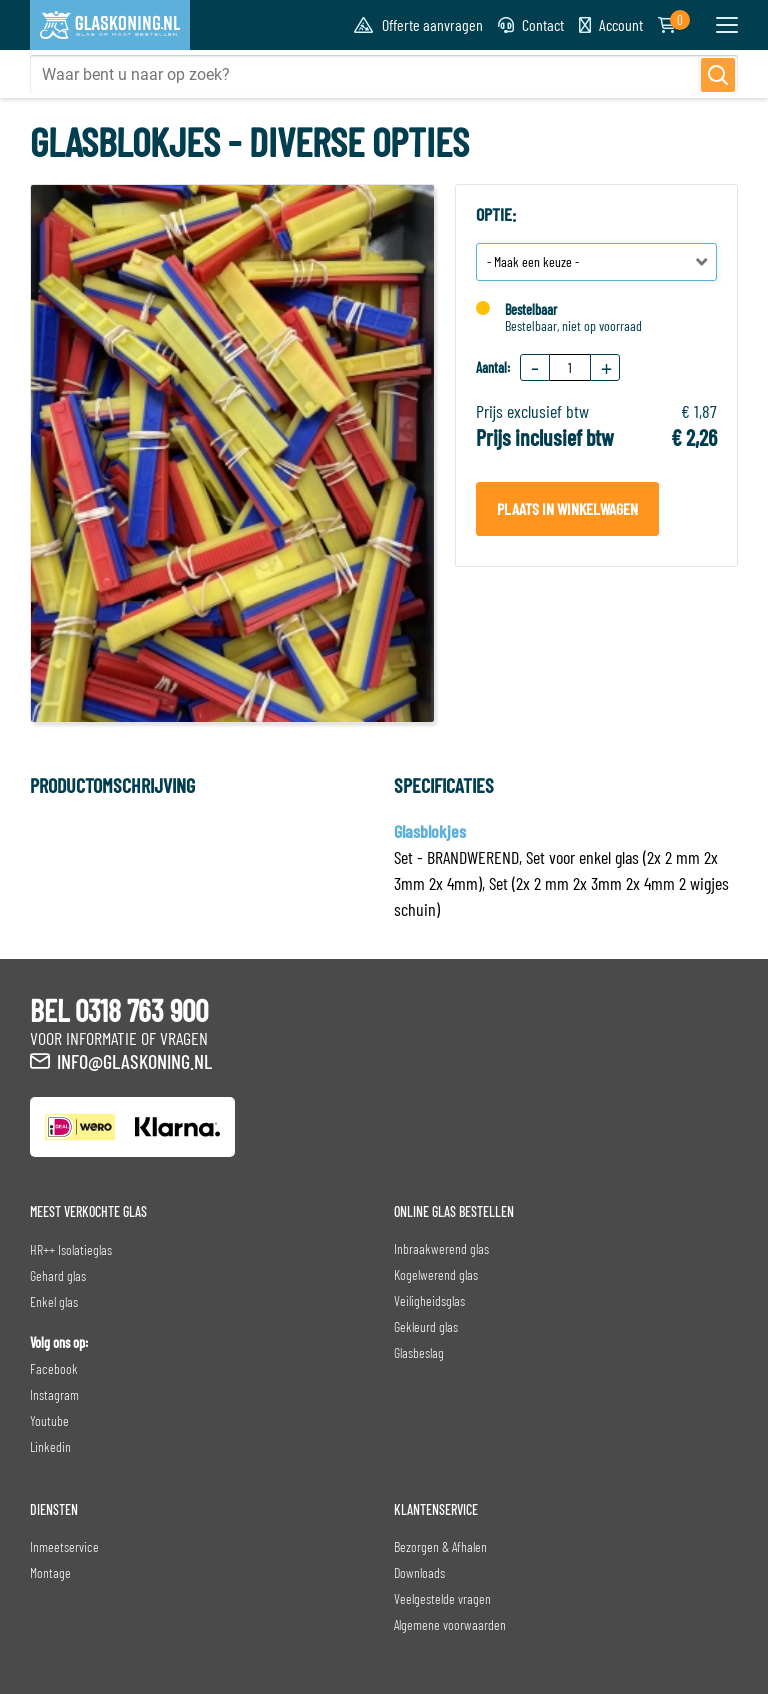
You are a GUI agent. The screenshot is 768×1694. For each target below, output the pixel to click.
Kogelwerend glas (436, 1274)
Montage (50, 1572)
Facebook (54, 1368)
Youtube (49, 1420)
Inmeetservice (64, 1546)
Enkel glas (54, 1301)
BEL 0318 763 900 (119, 1010)
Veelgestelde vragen (442, 1598)
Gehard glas (58, 1275)
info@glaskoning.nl (134, 1061)
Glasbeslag (419, 1352)
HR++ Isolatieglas (71, 1249)
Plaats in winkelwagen (567, 508)
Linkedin (50, 1446)
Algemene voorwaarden (450, 1624)
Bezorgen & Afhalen (440, 1546)
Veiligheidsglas (429, 1300)
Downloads (419, 1572)
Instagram (54, 1394)
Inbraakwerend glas (441, 1248)
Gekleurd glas (426, 1326)
